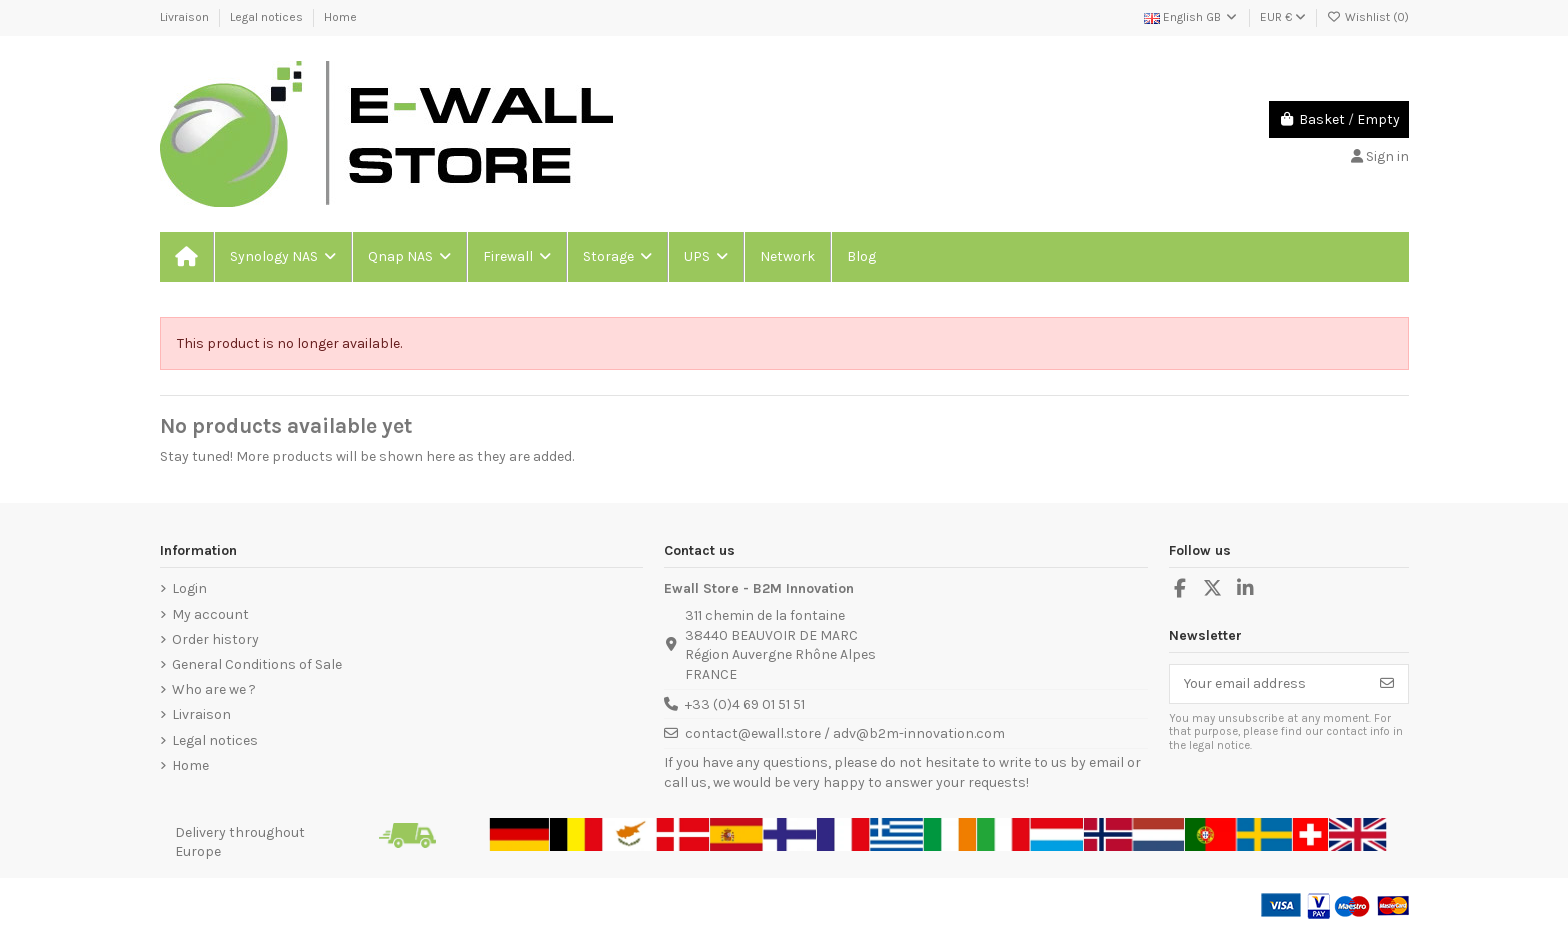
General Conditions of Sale (257, 664)
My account (210, 614)
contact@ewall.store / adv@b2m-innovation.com (845, 733)
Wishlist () (1368, 17)
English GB (1191, 17)
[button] (282, 257)
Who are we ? (214, 689)
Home (340, 17)
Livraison (186, 17)
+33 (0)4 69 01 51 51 (745, 704)
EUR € (1283, 17)
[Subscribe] (1387, 684)
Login (189, 588)
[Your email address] (1268, 684)
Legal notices (268, 17)
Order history (215, 639)
